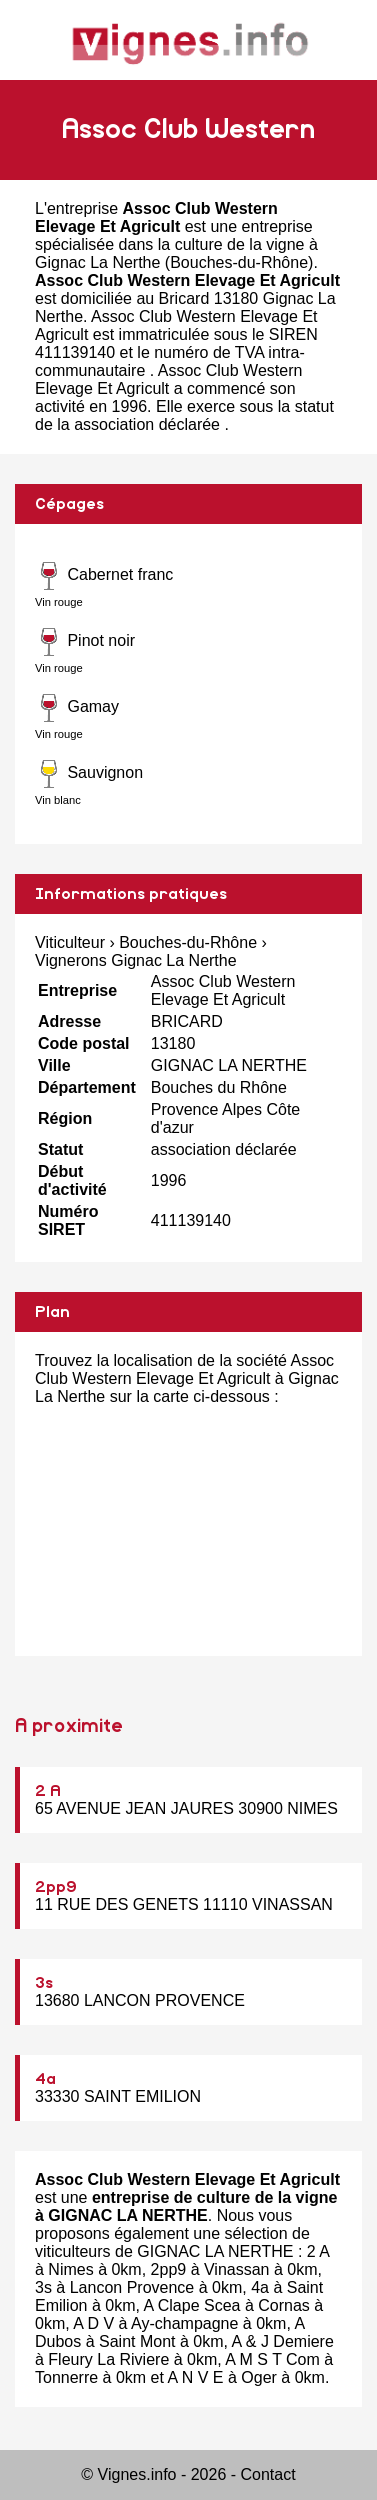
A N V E (196, 2377)
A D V (93, 2323)
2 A (48, 1791)
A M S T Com (272, 2359)
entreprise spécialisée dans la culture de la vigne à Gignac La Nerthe (176, 244)
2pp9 (56, 1887)
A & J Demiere (283, 2341)
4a (45, 2079)
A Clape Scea (191, 2305)
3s (44, 1983)
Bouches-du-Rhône (239, 262)
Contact (268, 2474)
